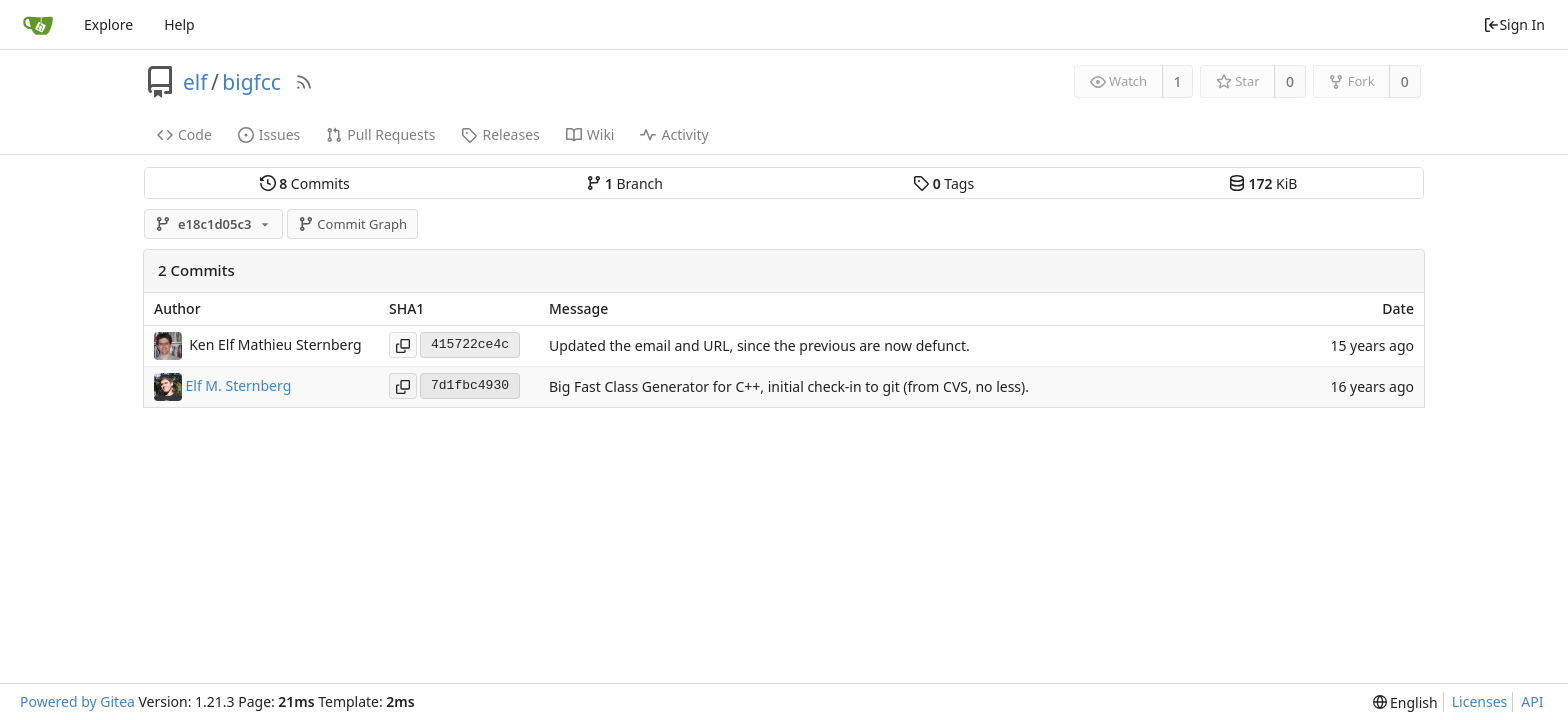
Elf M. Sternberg (239, 384)
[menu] (1405, 702)
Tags (943, 183)
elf (195, 82)
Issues (269, 134)
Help (179, 24)
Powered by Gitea (77, 701)
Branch (625, 183)
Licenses (1480, 701)
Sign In (1514, 24)
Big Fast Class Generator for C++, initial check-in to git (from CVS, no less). (789, 386)
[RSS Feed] (304, 82)
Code (184, 134)
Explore (108, 24)
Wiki (590, 134)
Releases (500, 134)
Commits (305, 183)
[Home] (38, 25)
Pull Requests (380, 134)
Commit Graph (352, 224)
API (1532, 701)
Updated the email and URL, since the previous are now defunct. (759, 345)
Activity (674, 134)
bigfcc (251, 82)
